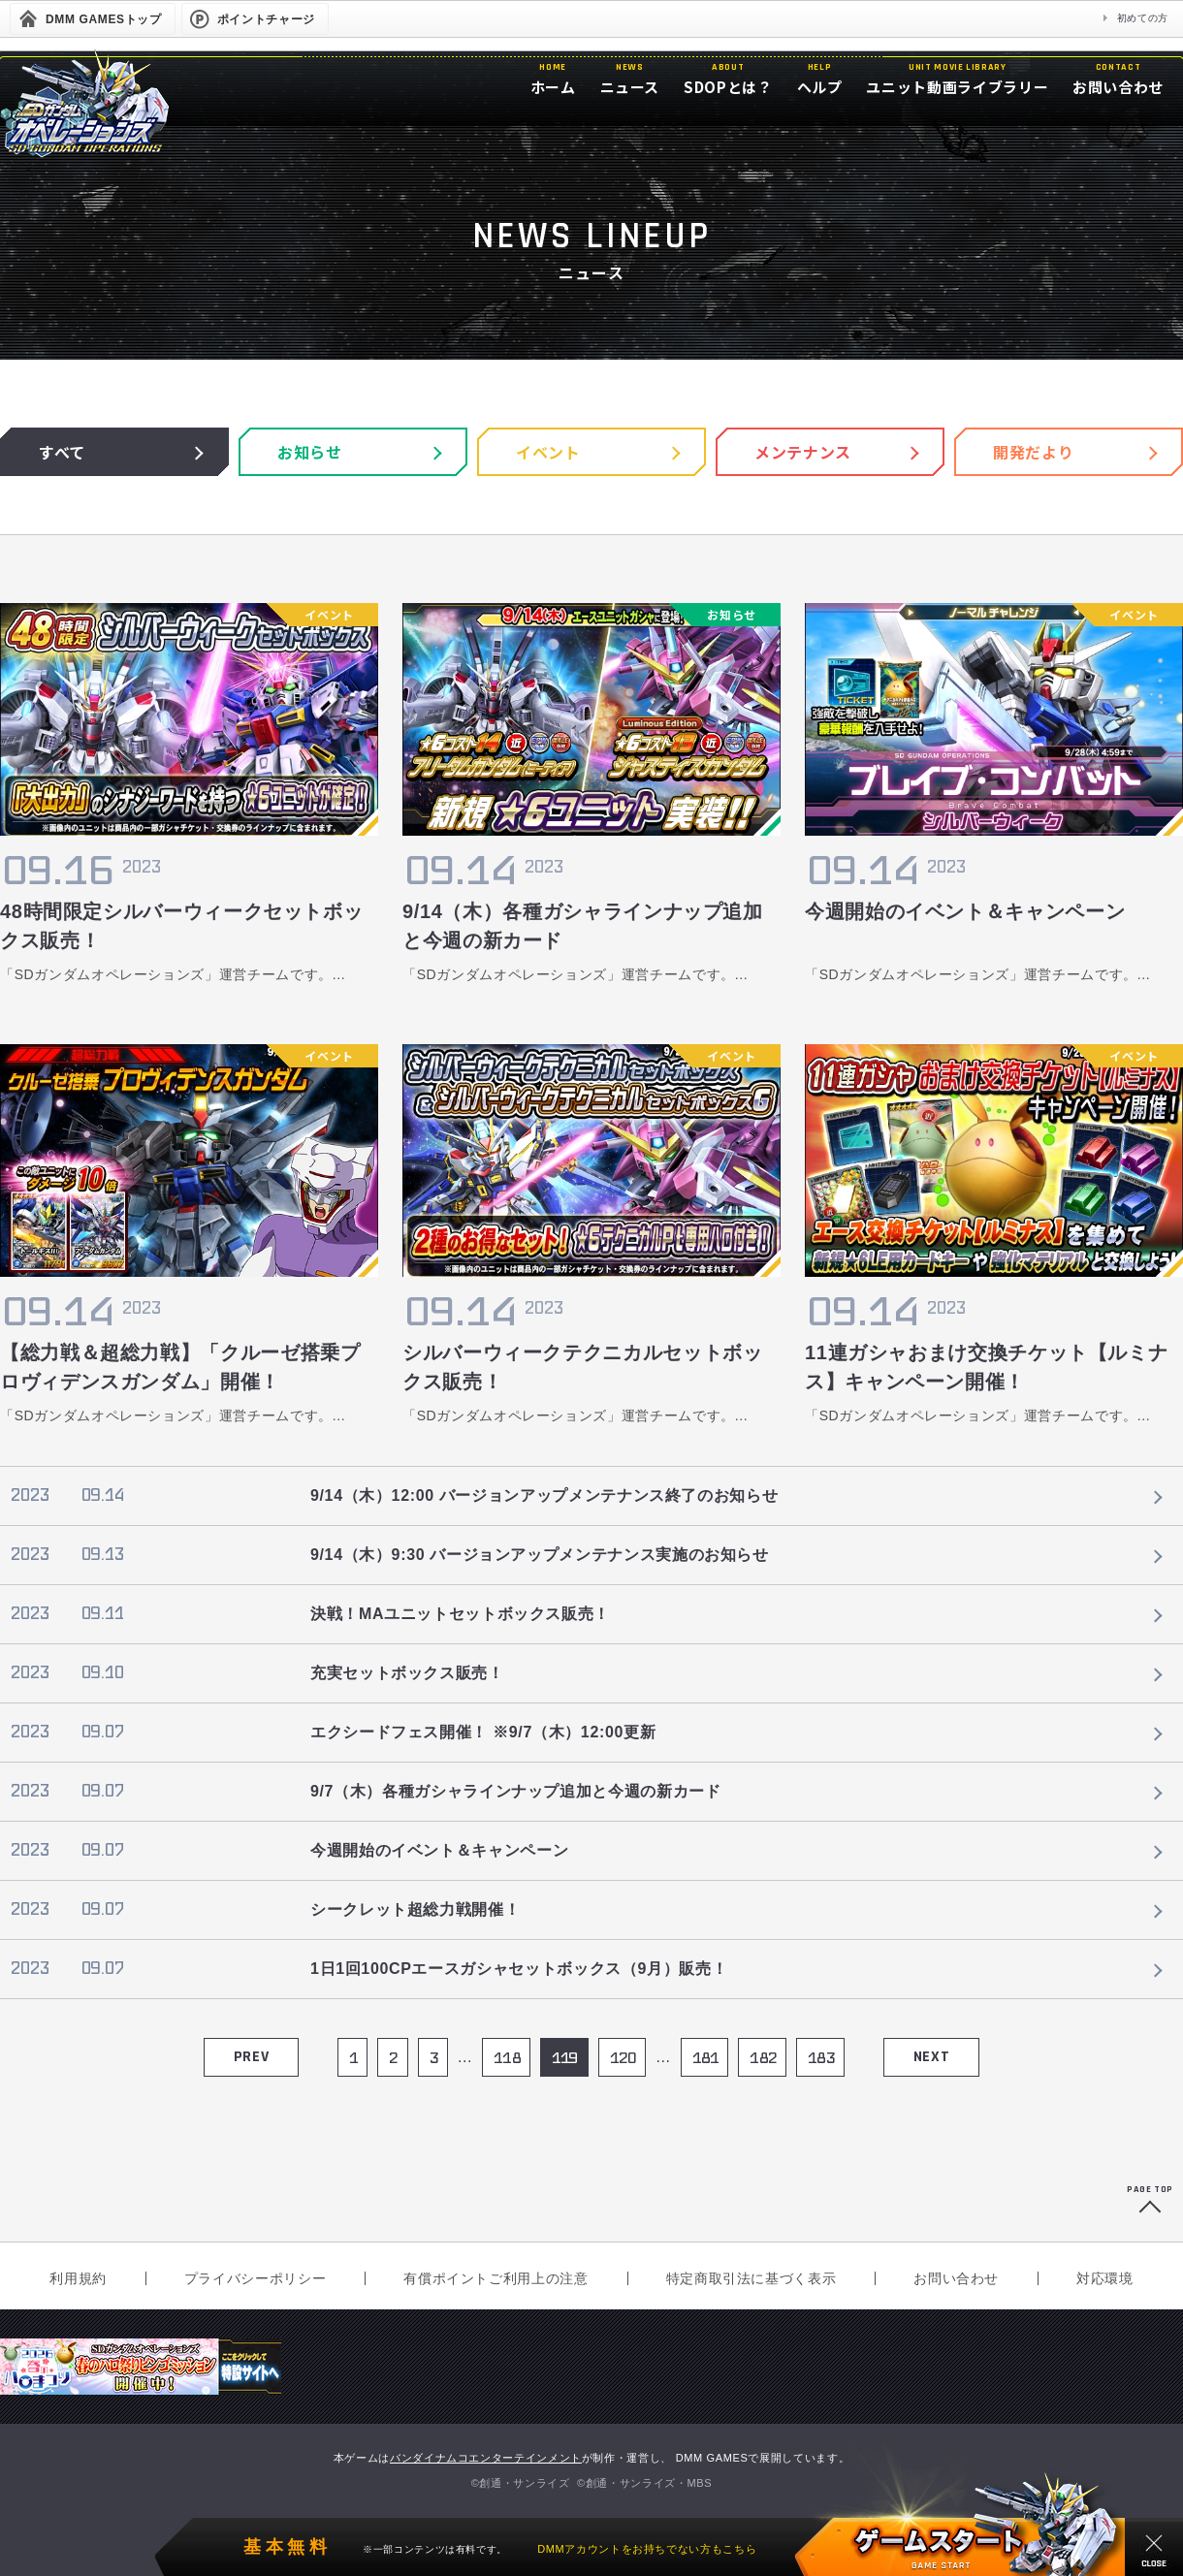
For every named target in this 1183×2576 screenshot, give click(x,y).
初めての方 (1142, 18)
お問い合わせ (956, 2278)
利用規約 (78, 2278)
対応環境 (1105, 2278)
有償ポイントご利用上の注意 (495, 2278)
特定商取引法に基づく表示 (751, 2278)
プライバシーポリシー (255, 2278)
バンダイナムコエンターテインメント (486, 2458)
